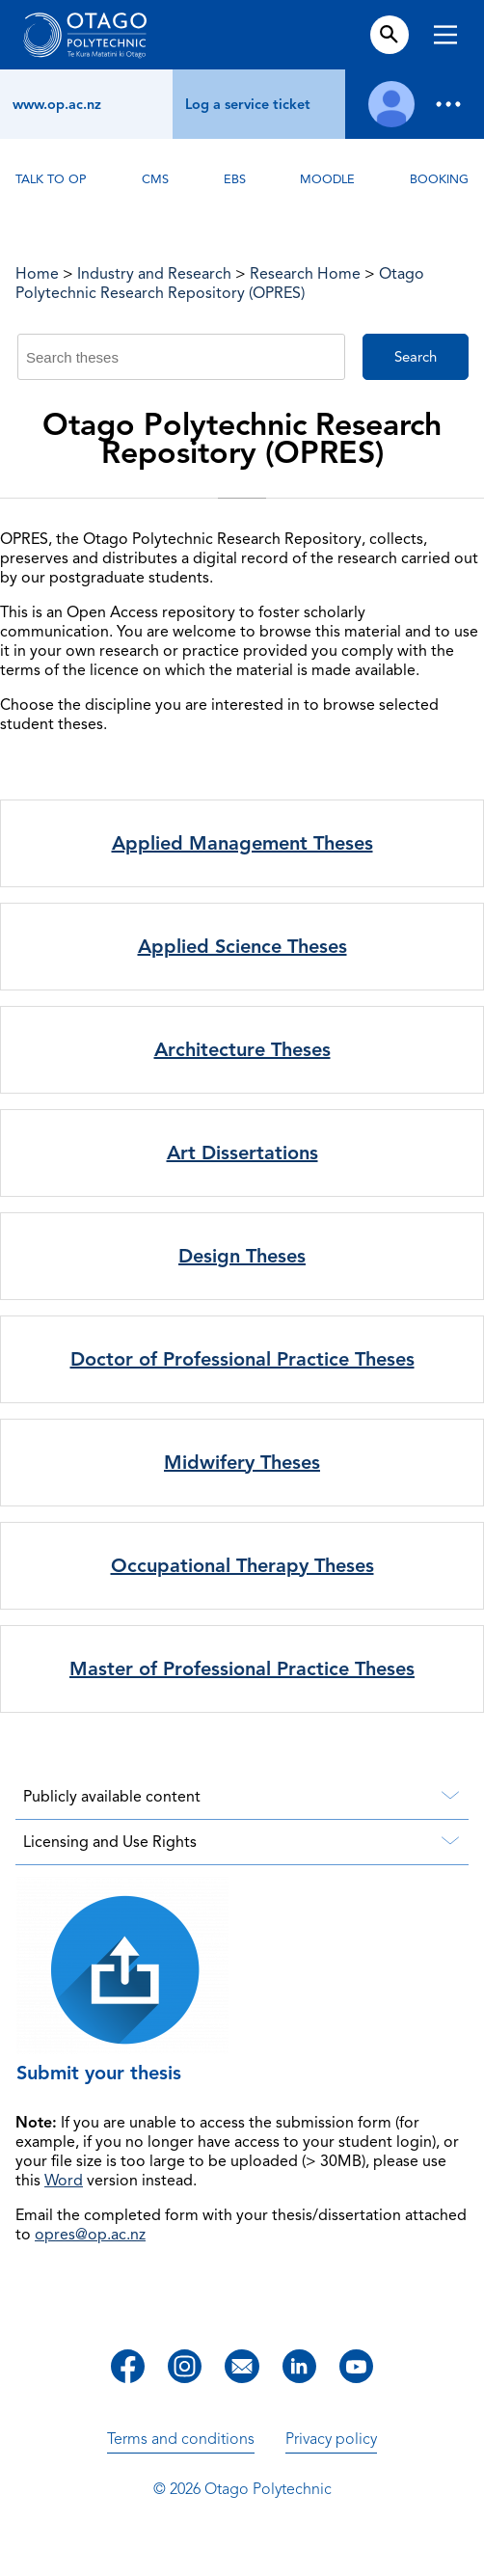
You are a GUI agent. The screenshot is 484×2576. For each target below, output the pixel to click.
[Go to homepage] (85, 34)
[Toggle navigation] (445, 36)
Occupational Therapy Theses (242, 1566)
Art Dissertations (242, 1153)
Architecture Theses (242, 1050)
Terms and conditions (181, 2439)
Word (63, 2180)
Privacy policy (331, 2439)
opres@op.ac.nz (90, 2234)
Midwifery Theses (242, 1463)
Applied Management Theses (242, 843)
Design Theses (242, 1256)
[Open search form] (389, 34)
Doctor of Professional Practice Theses (242, 1359)
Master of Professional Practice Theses (242, 1669)
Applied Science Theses (242, 947)
